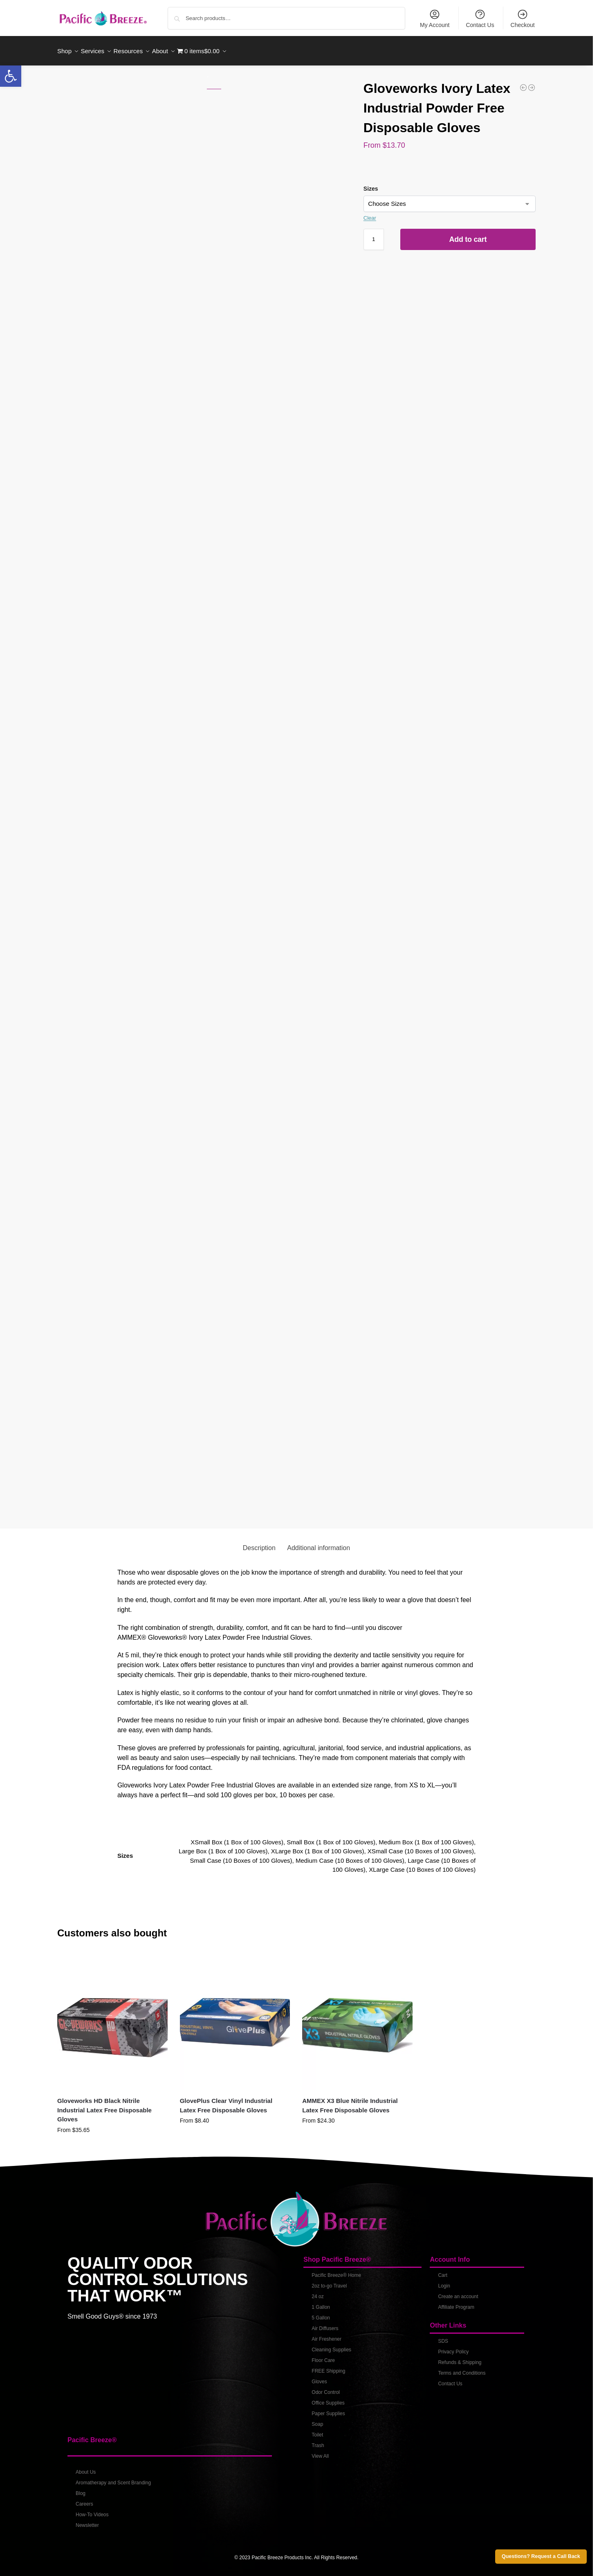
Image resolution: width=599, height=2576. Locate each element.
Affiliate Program (456, 2303)
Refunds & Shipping (459, 2358)
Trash (318, 2441)
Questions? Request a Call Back (541, 2556)
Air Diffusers (325, 2324)
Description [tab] (259, 1543)
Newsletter (87, 2521)
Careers (84, 2499)
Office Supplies (328, 2398)
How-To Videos (92, 2510)
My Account (434, 18)
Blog (80, 2489)
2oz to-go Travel (329, 2281)
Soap (317, 2420)
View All (320, 2451)
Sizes (370, 184)
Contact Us (480, 18)
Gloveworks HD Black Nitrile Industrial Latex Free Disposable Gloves (104, 2105)
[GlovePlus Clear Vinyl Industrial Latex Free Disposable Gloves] (523, 83)
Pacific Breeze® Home (336, 2271)
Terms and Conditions (461, 2368)
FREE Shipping (328, 2366)
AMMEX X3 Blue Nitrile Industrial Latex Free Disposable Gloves (349, 2101)
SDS (443, 2336)
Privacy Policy (453, 2347)
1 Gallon (321, 2303)
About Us (86, 2467)
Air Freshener (326, 2334)
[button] (10, 76)
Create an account (458, 2292)
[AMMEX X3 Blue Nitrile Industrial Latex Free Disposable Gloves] (531, 83)
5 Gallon (321, 2313)
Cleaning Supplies (331, 2345)
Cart (442, 2271)
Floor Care (323, 2356)
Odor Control (326, 2388)
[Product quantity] (373, 235)
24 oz (317, 2292)
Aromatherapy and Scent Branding (113, 2478)
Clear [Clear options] (369, 213)
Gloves (319, 2377)
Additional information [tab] (318, 1543)
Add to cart (468, 235)
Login (444, 2281)
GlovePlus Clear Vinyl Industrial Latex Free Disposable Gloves (226, 2101)
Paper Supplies (328, 2409)
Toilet (317, 2430)
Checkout (523, 18)
